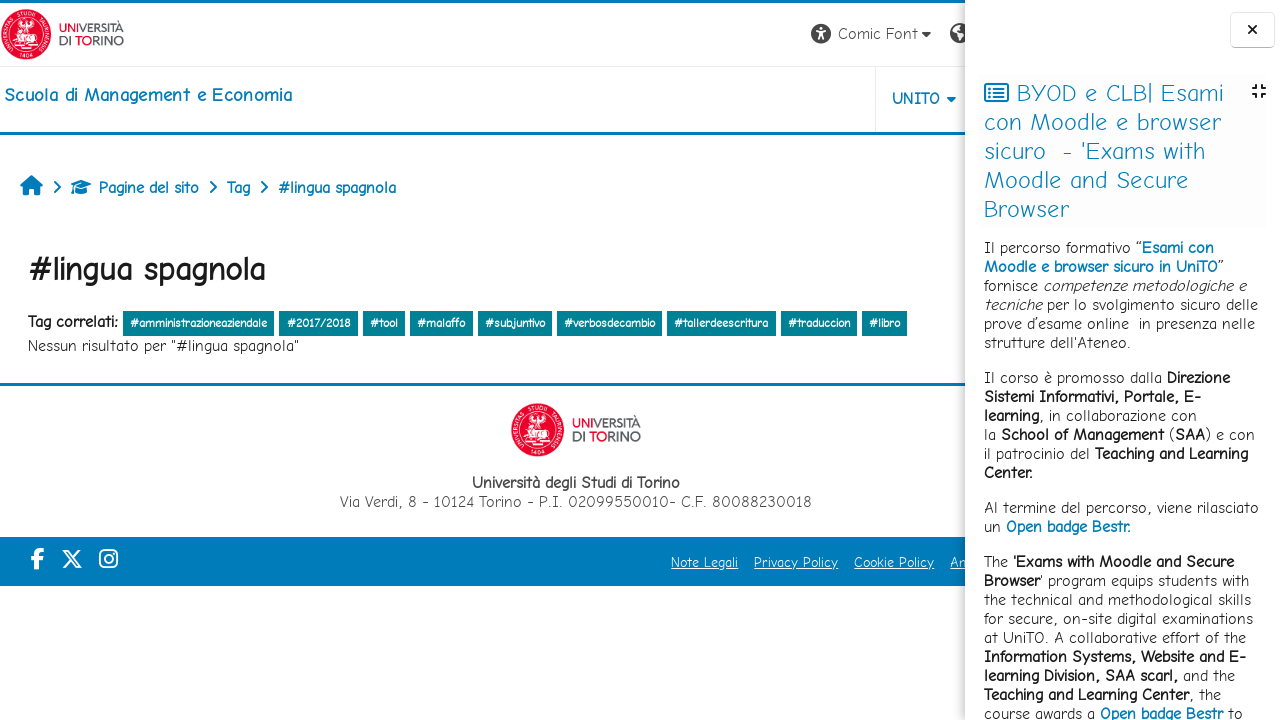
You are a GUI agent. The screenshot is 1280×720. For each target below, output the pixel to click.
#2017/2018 (319, 323)
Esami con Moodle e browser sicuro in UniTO (1101, 257)
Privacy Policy (634, 562)
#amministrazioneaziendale (198, 323)
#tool (384, 323)
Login (954, 33)
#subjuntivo (515, 323)
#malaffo (441, 323)
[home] (148, 95)
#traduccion (819, 323)
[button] (710, 34)
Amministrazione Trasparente (877, 562)
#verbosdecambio (609, 323)
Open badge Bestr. (1068, 526)
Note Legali (542, 562)
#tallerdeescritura (721, 323)
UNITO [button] (753, 98)
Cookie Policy (732, 562)
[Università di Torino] (62, 32)
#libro (884, 323)
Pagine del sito (135, 187)
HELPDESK (868, 98)
